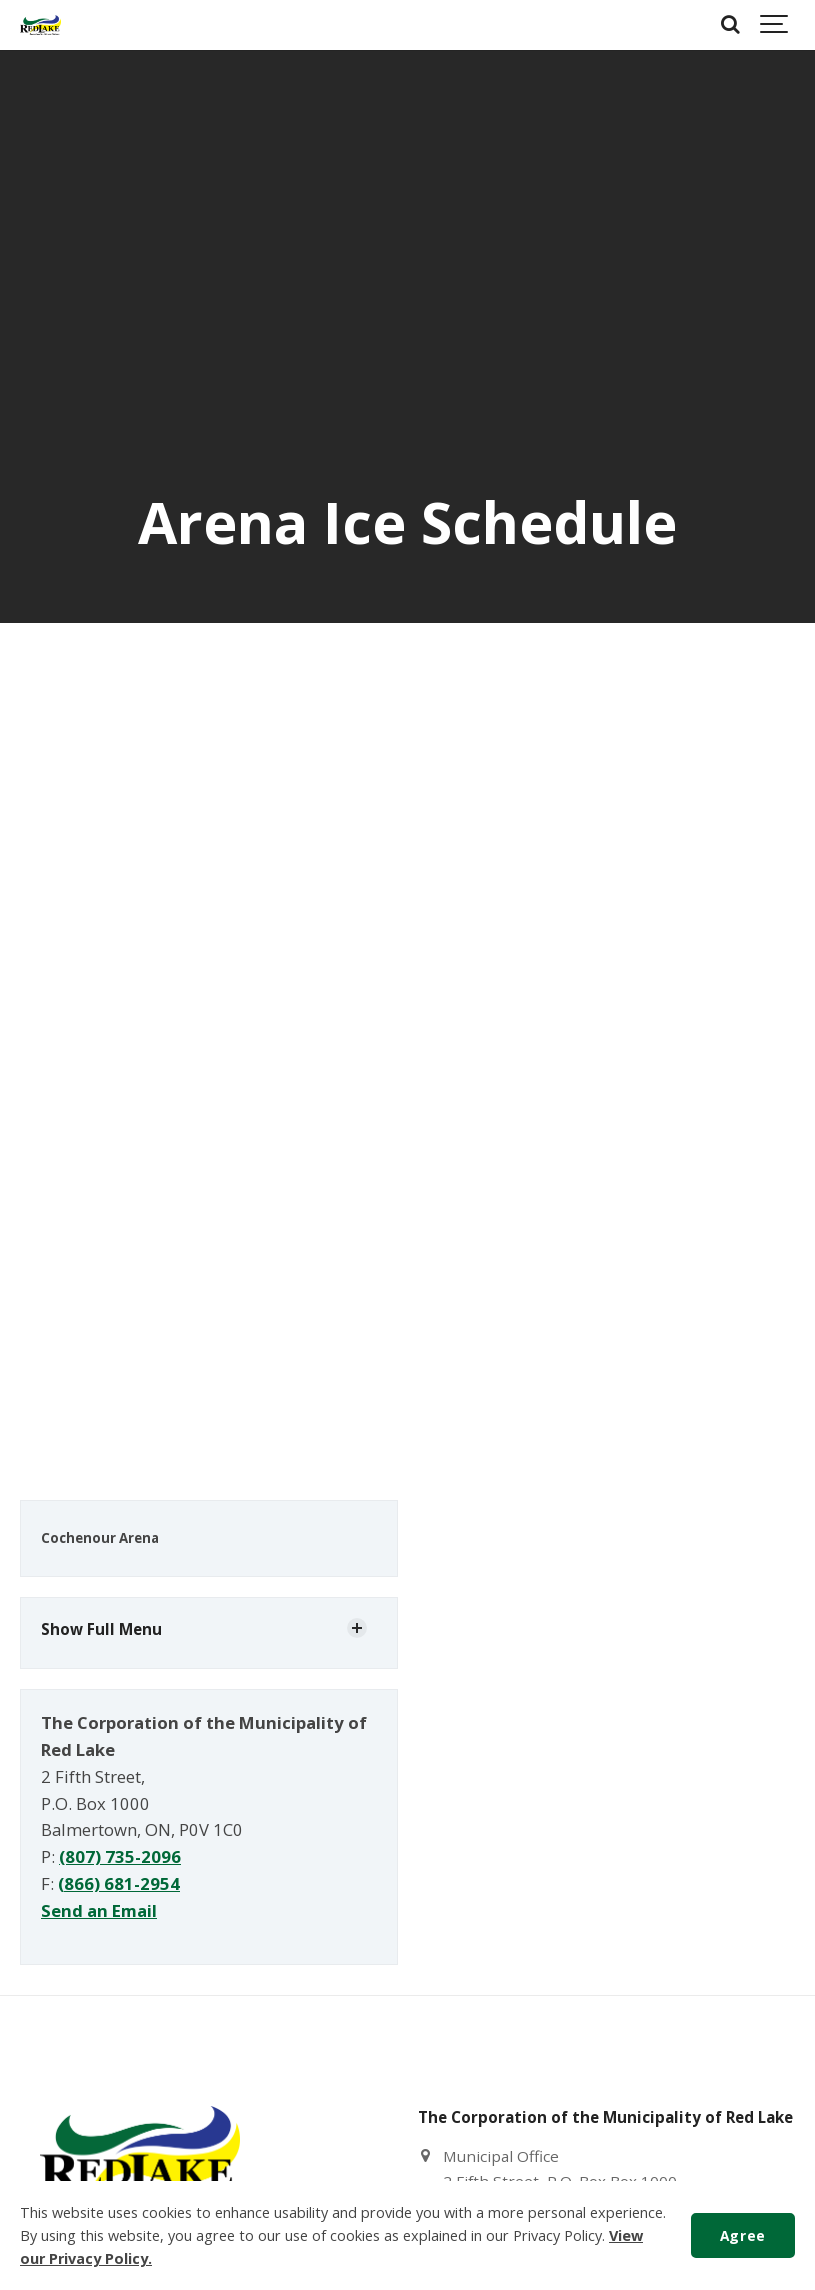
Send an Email (99, 1910)
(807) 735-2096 (120, 1856)
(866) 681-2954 (119, 1883)
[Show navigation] (775, 25)
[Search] (730, 25)
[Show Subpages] (357, 1628)
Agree (743, 2235)
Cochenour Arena (100, 1538)
